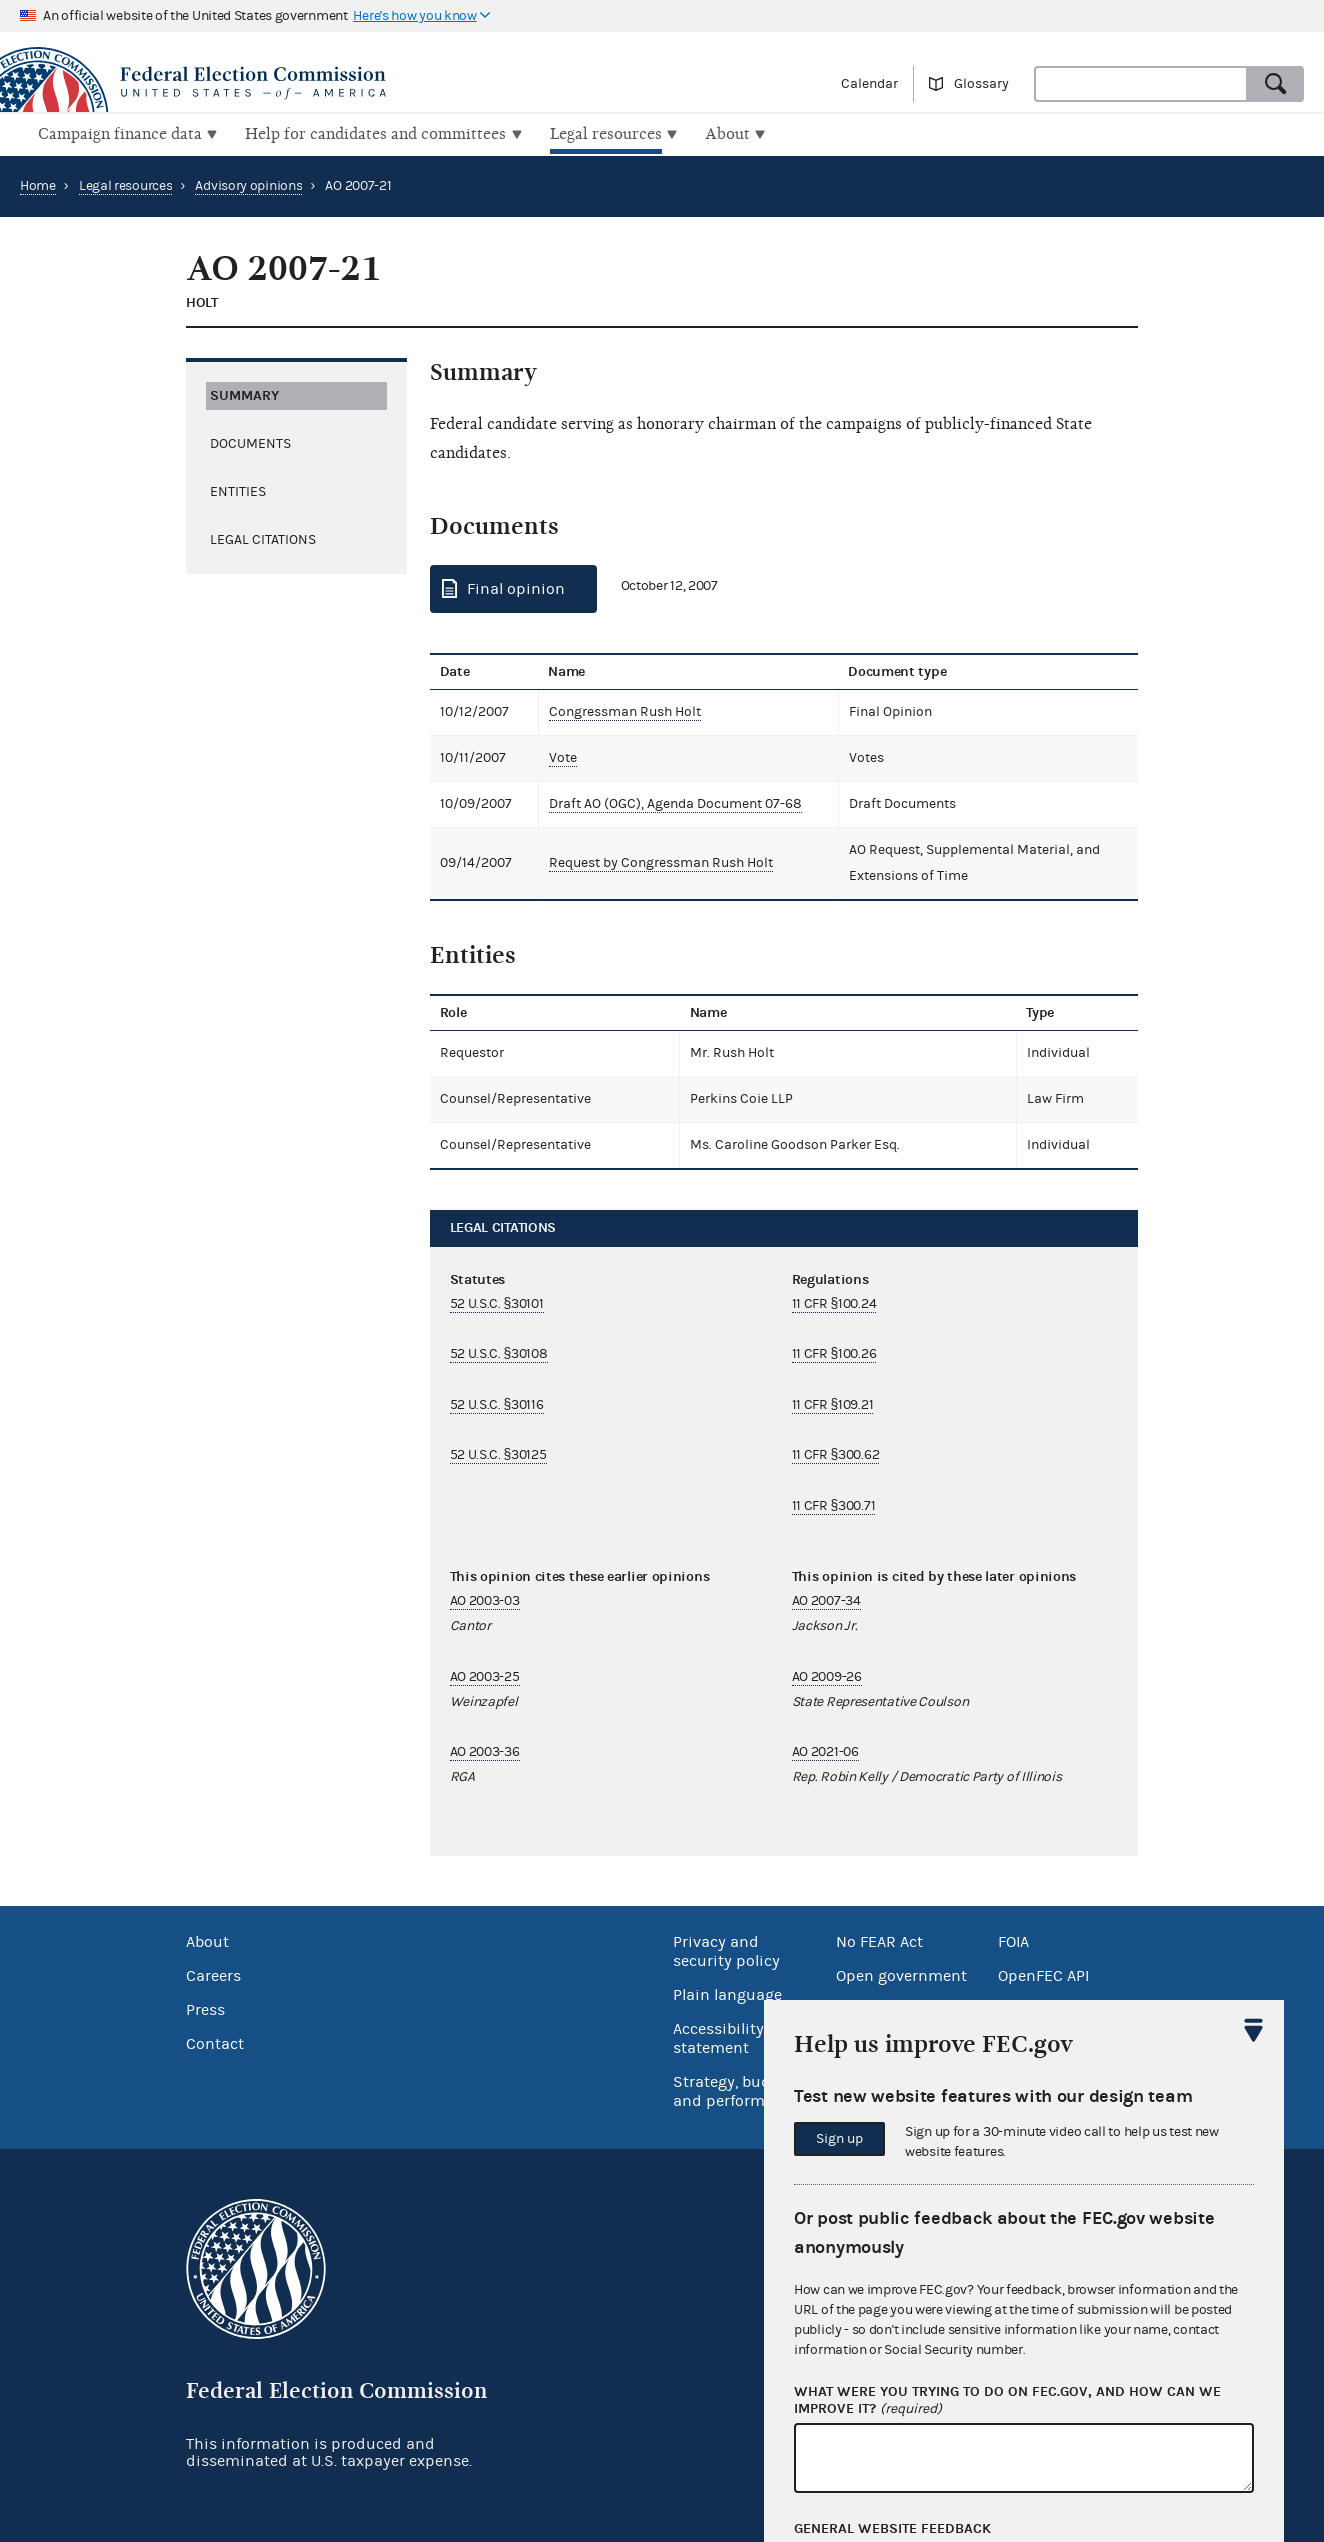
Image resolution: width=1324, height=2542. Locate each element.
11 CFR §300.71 (834, 1503)
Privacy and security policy (726, 1949)
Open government (901, 1974)
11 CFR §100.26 (834, 1352)
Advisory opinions (248, 184)
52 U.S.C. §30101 (497, 1302)
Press (205, 2008)
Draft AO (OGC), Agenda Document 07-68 (671, 802)
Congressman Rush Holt (621, 710)
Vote (559, 756)
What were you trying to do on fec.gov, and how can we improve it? (1007, 2401)
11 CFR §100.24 (834, 1302)
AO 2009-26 (827, 1675)
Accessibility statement (718, 2036)
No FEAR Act (879, 1940)
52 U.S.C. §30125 (498, 1453)
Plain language (727, 1993)
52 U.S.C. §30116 (497, 1403)
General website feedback (892, 2529)
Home (38, 184)
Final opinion (516, 587)
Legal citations (263, 537)
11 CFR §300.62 (836, 1453)
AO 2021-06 (825, 1750)
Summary (244, 392)
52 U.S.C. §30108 (499, 1352)
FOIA (1013, 1940)
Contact (215, 2042)
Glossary (981, 84)
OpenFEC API (1043, 1974)
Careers (213, 1974)
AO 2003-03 (485, 1599)
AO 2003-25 (485, 1675)
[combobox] (1141, 84)
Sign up (839, 2139)
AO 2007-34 (826, 1599)
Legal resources (126, 184)
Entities (238, 489)
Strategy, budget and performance (736, 2089)
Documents (250, 441)
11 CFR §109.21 (833, 1403)
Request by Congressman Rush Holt (657, 861)
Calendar (869, 84)
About (207, 1940)
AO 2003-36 (485, 1750)
